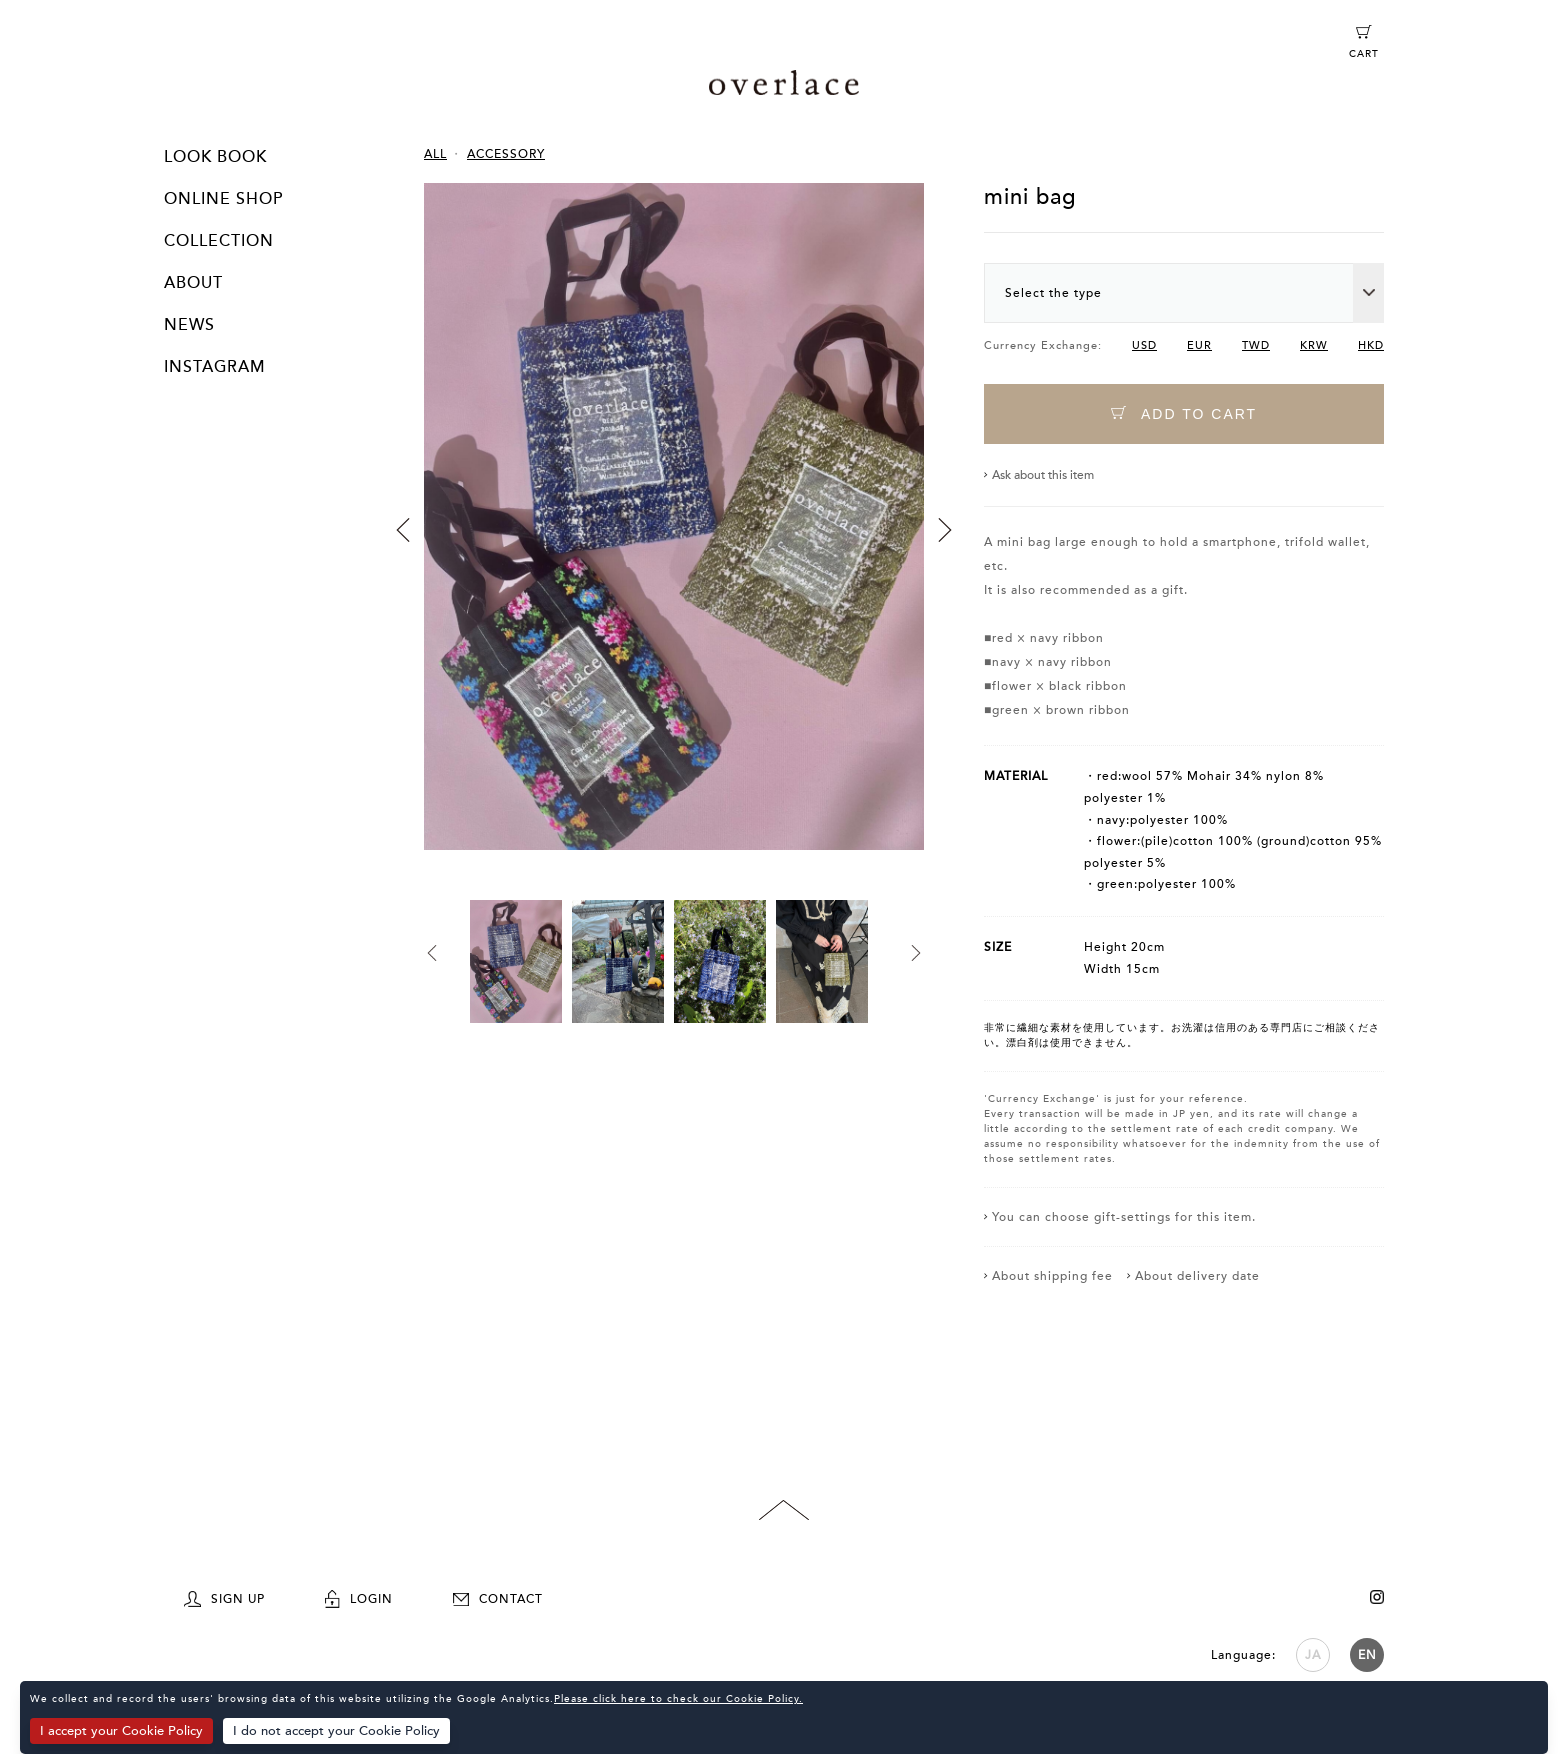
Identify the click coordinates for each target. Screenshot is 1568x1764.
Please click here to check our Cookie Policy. (678, 1699)
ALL (435, 154)
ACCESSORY (506, 154)
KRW (1314, 345)
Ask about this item (1043, 475)
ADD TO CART (1184, 413)
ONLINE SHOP (223, 199)
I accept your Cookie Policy (121, 1731)
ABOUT (193, 283)
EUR (1199, 345)
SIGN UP (224, 1599)
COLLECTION (219, 241)
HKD (1371, 345)
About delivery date (1197, 1276)
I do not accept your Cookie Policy (336, 1731)
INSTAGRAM (215, 367)
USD (1144, 345)
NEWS (189, 325)
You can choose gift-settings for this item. (1124, 1217)
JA (1313, 1655)
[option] (674, 541)
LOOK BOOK (215, 157)
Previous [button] (403, 530)
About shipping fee (1052, 1276)
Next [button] (945, 530)
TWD (1256, 345)
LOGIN (359, 1599)
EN (1367, 1655)
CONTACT (498, 1599)
